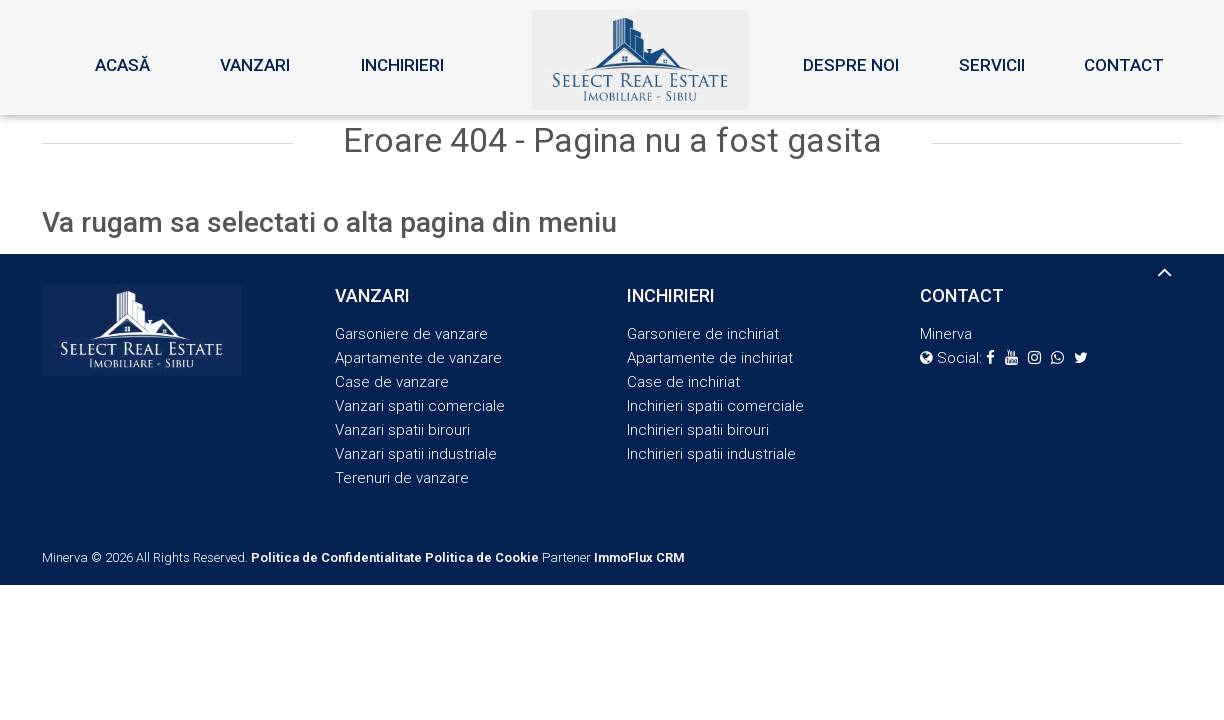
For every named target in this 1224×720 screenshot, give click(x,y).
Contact (1124, 65)
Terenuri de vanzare (402, 478)
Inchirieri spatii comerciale (715, 406)
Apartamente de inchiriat (710, 358)
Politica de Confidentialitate (336, 557)
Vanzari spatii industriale (416, 454)
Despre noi (851, 65)
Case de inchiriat (683, 382)
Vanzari (255, 65)
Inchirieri (402, 65)
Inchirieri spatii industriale (711, 454)
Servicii (992, 65)
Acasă (122, 65)
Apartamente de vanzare (418, 358)
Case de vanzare (392, 382)
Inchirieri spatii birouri (698, 430)
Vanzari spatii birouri (402, 430)
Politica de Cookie (482, 557)
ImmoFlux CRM (639, 557)
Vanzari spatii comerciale (420, 406)
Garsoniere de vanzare (411, 334)
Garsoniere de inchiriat (703, 334)
